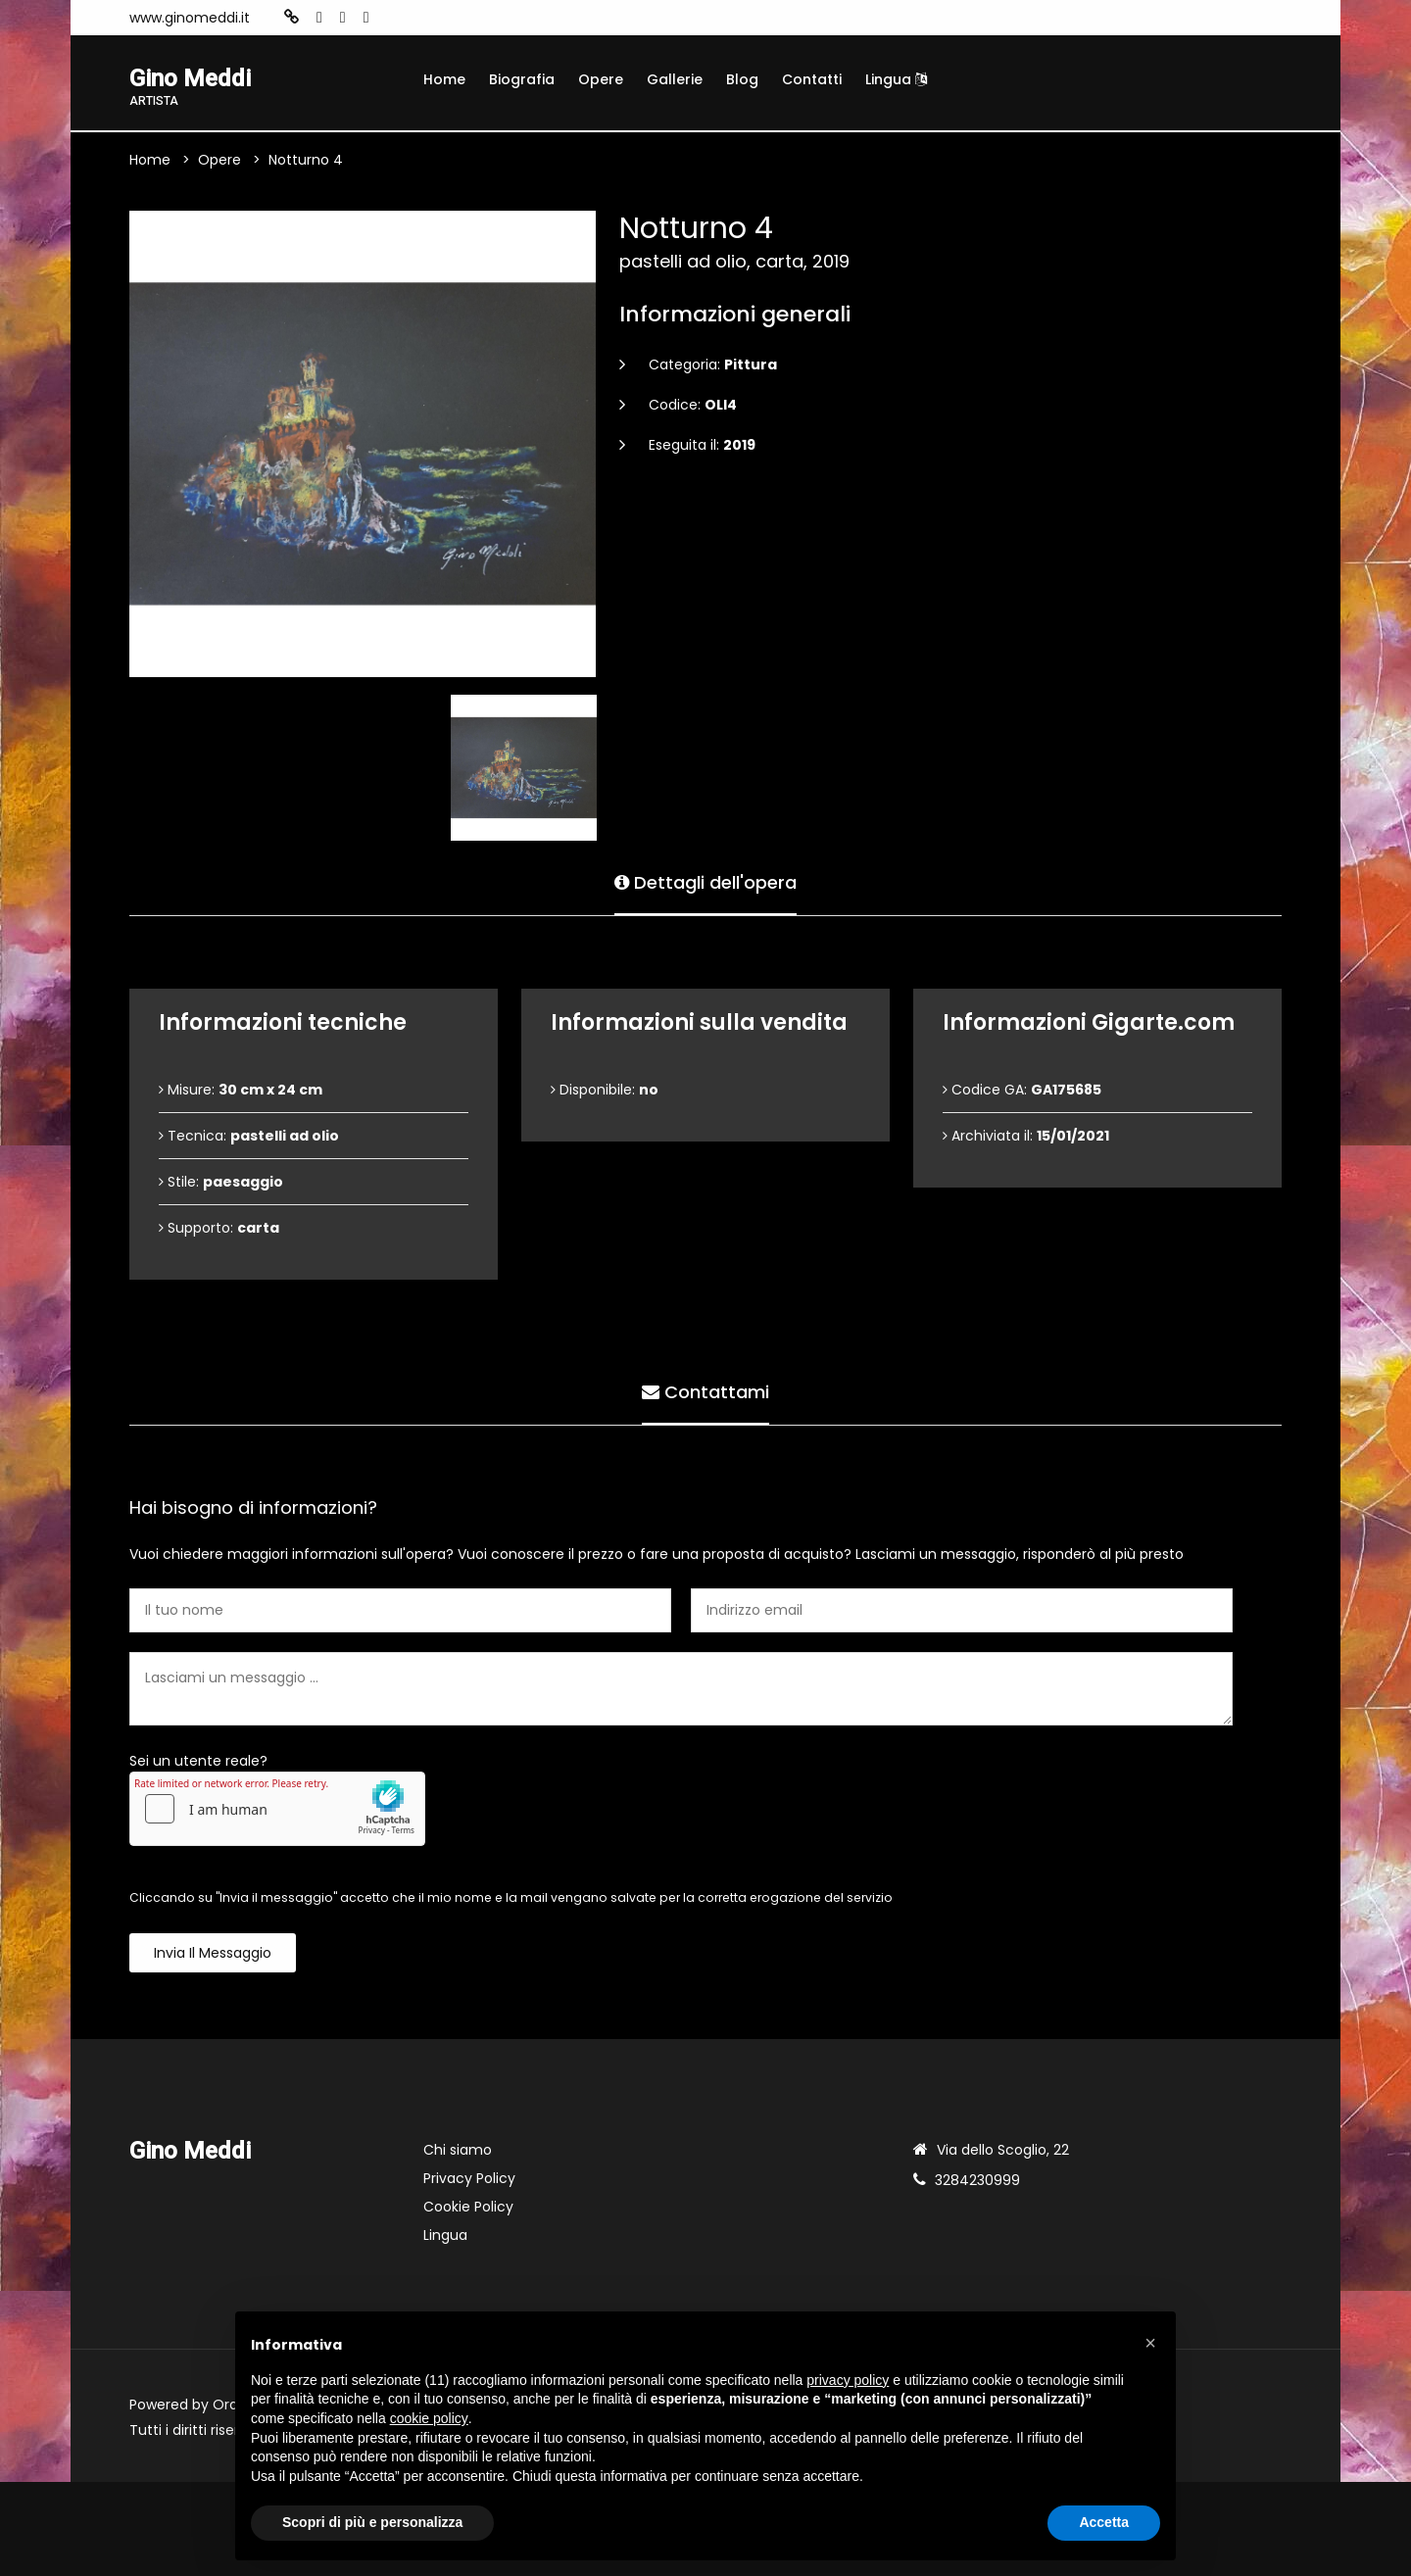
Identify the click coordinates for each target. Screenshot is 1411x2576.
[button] (1150, 2342)
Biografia (522, 79)
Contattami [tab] (705, 1392)
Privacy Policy (469, 2178)
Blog (742, 79)
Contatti (812, 79)
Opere (600, 79)
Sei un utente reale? (198, 1761)
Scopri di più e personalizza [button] (372, 2522)
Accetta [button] (1104, 2522)
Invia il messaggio (212, 1953)
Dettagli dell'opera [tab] (705, 882)
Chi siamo (457, 2150)
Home (444, 79)
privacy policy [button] (847, 2380)
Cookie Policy (468, 2206)
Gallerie (675, 79)
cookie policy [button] (429, 2418)
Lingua (896, 79)
